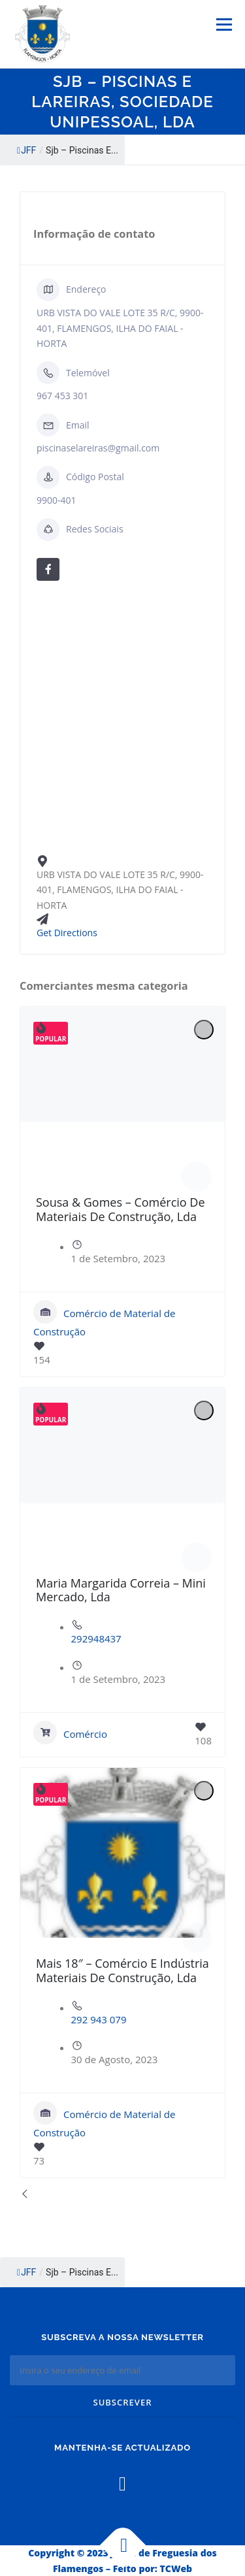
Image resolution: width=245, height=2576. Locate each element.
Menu (223, 24)
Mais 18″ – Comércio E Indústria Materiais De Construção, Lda (122, 1970)
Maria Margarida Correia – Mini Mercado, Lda (121, 1590)
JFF (26, 150)
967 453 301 (62, 395)
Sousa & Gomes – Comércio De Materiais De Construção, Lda (120, 1209)
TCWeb (176, 2568)
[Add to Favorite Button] (204, 1029)
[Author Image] (197, 1177)
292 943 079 (99, 2019)
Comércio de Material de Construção (104, 1319)
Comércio (70, 1732)
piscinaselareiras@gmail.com (98, 448)
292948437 (96, 1638)
